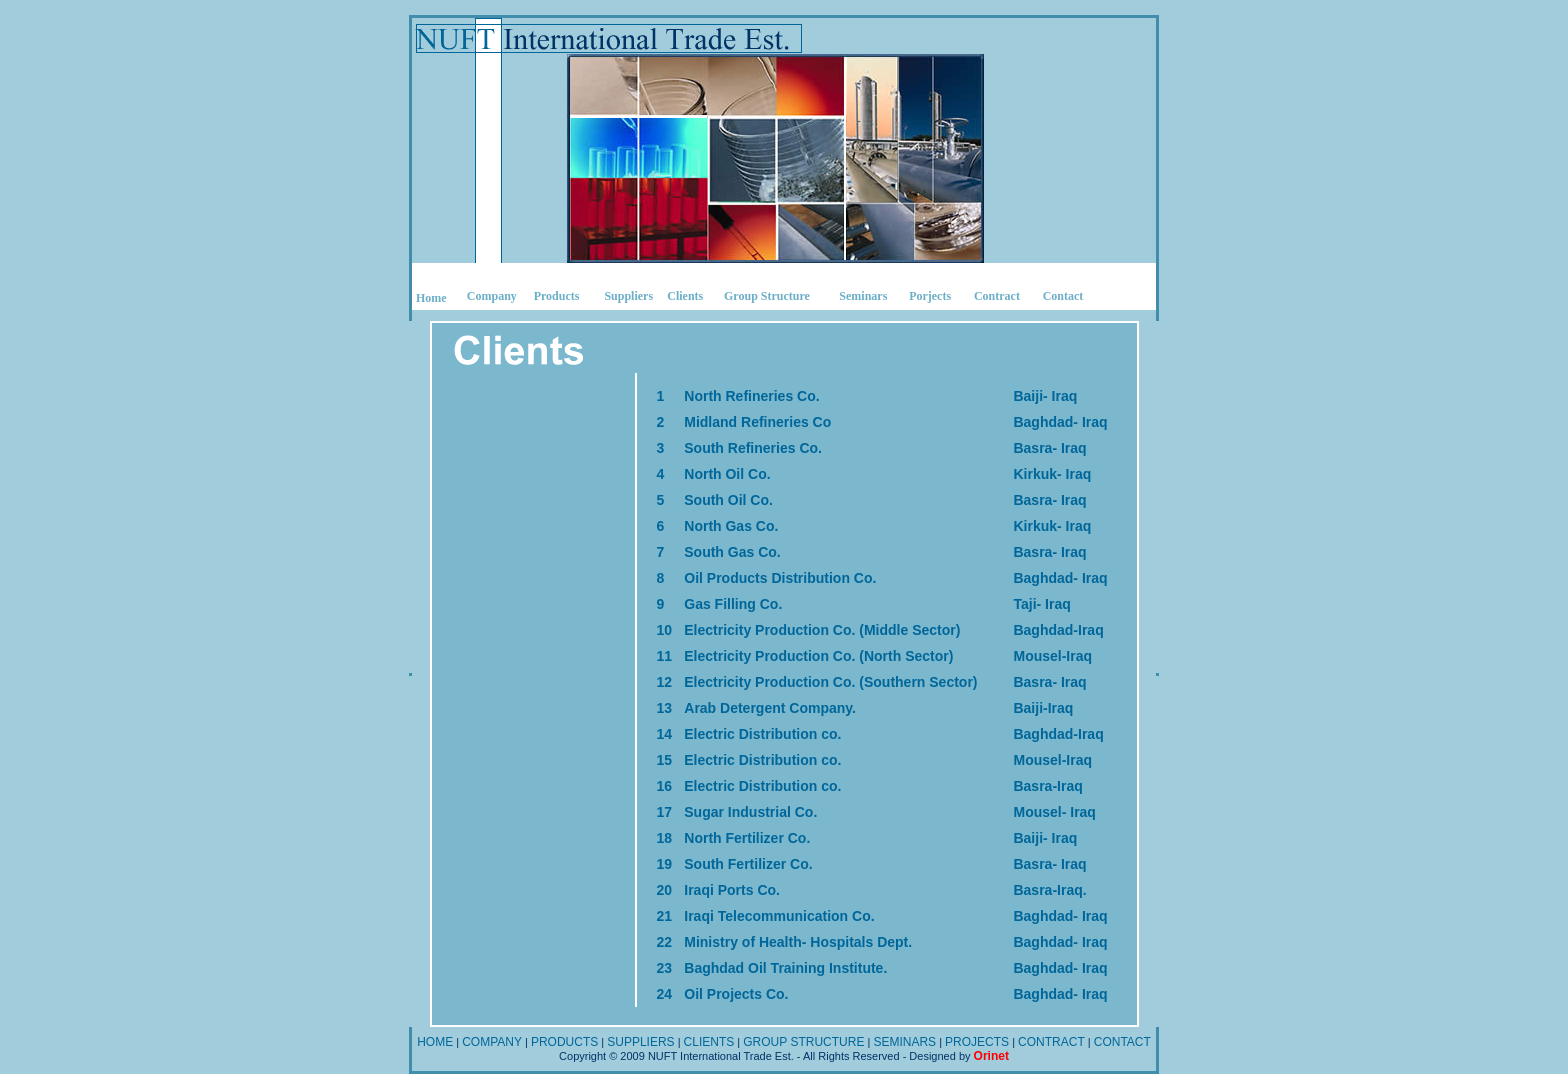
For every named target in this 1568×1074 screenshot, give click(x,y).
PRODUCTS (564, 1042)
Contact (1063, 296)
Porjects (930, 296)
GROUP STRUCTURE (803, 1042)
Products (557, 296)
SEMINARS (904, 1042)
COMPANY (492, 1042)
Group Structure (767, 296)
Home (431, 298)
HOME (435, 1042)
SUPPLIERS (640, 1042)
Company (492, 296)
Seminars (863, 296)
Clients (685, 296)
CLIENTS (709, 1042)
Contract (997, 296)
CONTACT (1122, 1042)
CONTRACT (1051, 1042)
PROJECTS (977, 1042)
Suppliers (628, 296)
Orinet (991, 1056)
